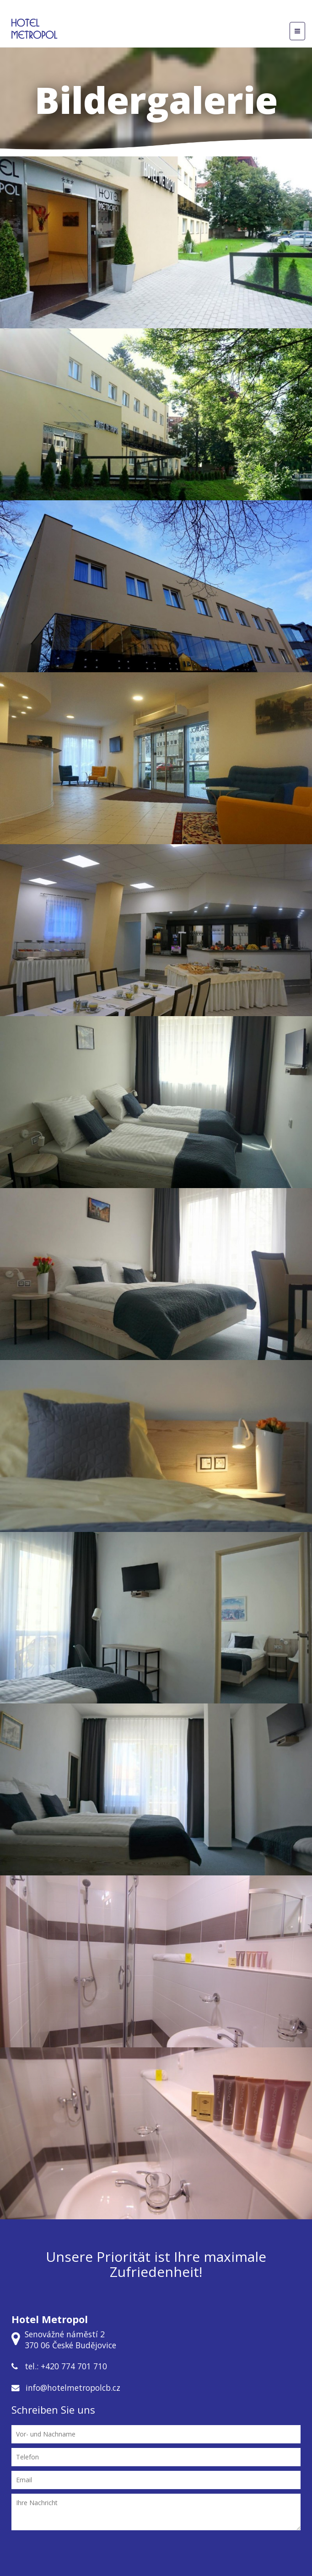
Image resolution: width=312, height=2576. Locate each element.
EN (193, 10)
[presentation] (156, 2555)
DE (181, 10)
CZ (169, 10)
